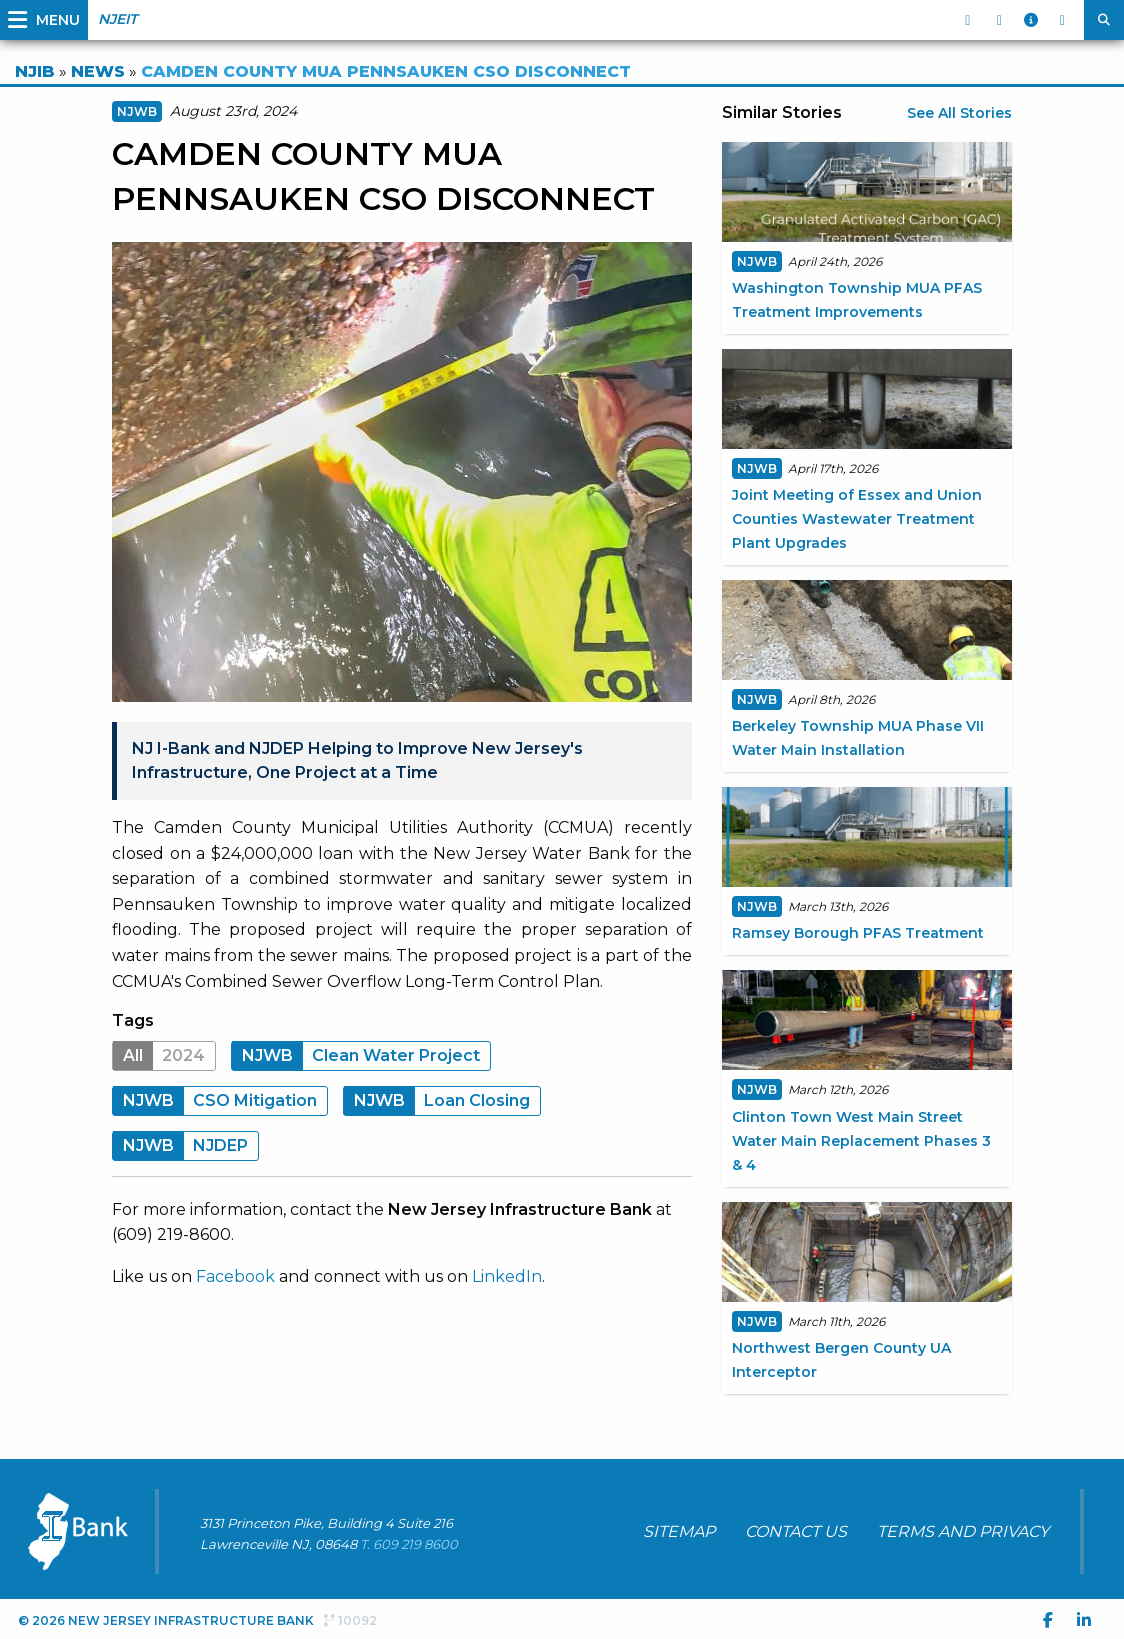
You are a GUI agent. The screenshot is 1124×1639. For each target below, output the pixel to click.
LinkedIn (507, 1276)
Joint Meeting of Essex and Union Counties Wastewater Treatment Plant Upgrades (857, 519)
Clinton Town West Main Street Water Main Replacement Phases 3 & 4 (861, 1141)
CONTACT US (796, 1531)
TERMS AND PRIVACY (963, 1531)
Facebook (235, 1276)
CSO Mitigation (215, 1100)
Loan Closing (437, 1100)
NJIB (35, 71)
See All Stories (959, 113)
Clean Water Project (356, 1055)
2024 (159, 1055)
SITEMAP (679, 1531)
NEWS (98, 71)
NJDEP (180, 1145)
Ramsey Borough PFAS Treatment (858, 933)
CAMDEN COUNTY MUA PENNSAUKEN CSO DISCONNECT (386, 71)
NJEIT (117, 19)
